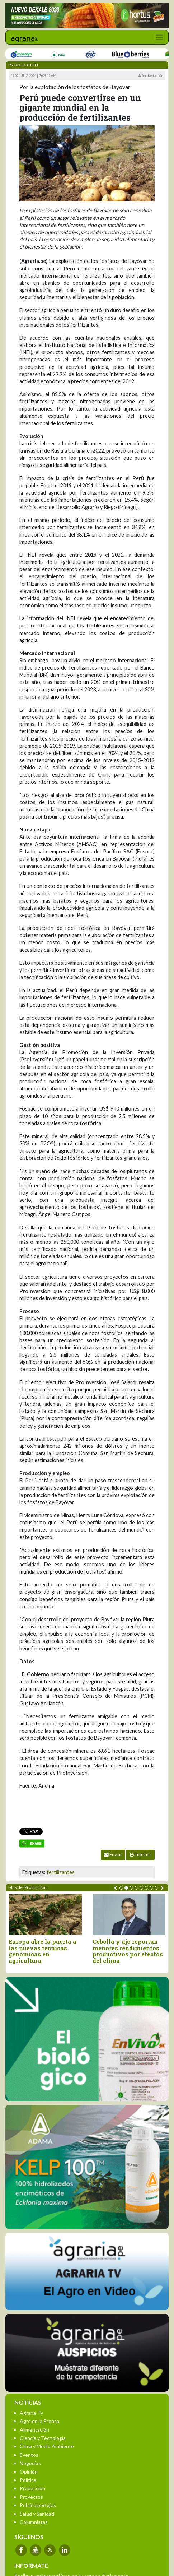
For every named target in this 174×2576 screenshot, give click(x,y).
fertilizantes (61, 1872)
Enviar (113, 1854)
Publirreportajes (38, 2505)
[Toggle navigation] (159, 37)
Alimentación (34, 2430)
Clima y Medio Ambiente (47, 2446)
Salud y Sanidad (37, 2514)
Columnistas (34, 2522)
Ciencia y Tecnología (43, 2438)
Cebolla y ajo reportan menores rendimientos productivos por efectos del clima (128, 1951)
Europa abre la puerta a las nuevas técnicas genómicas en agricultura (42, 1951)
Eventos (29, 2455)
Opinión (29, 2472)
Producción (32, 2488)
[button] (121, 1888)
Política (28, 2480)
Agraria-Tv (31, 2413)
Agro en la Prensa (39, 2421)
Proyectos (31, 2497)
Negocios (30, 2463)
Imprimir (140, 1854)
